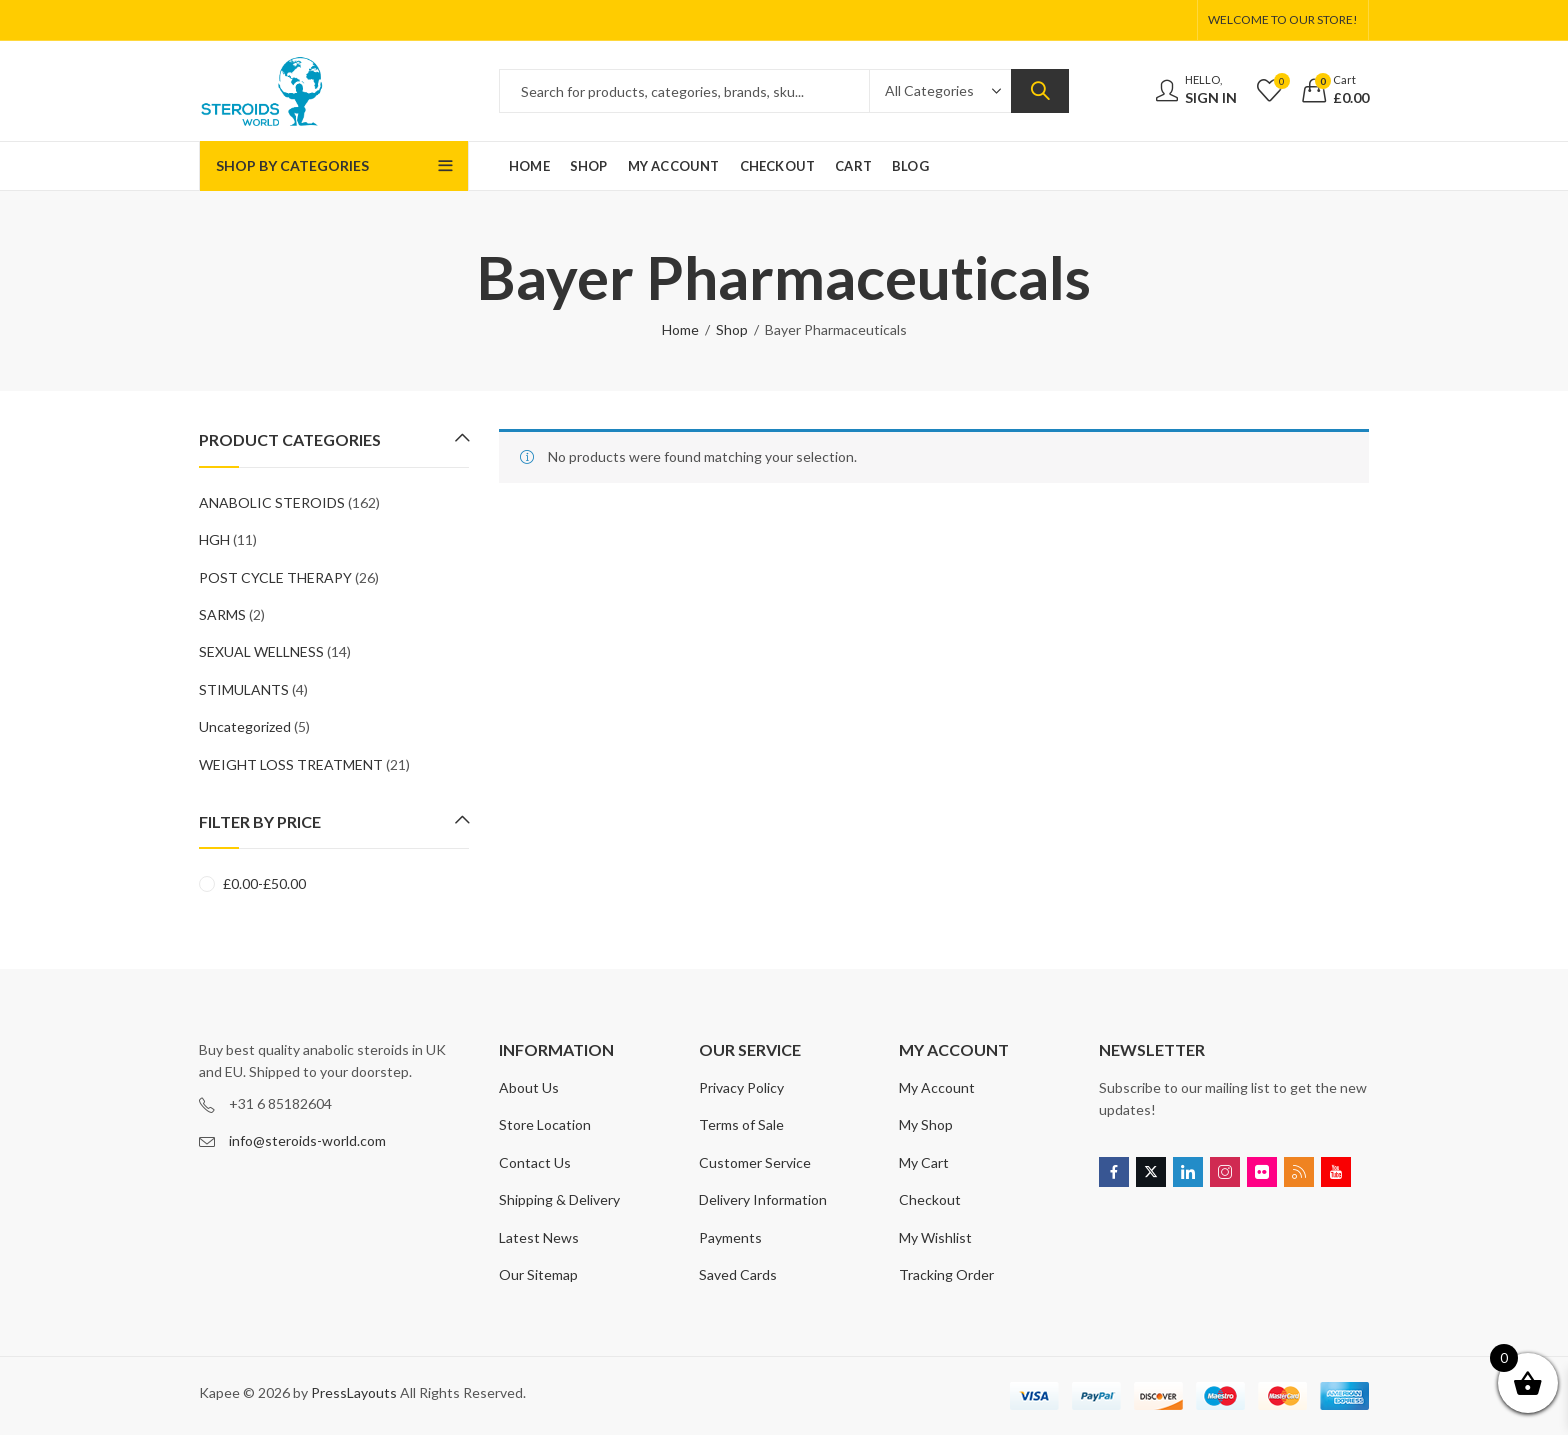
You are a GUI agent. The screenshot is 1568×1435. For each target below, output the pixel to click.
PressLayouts (354, 1392)
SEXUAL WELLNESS (261, 651)
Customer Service (755, 1162)
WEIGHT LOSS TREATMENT (291, 764)
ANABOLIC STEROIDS (272, 502)
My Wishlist (935, 1237)
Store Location (545, 1124)
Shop (732, 329)
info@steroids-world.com (307, 1140)
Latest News (539, 1237)
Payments (730, 1237)
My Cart (924, 1162)
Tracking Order (946, 1274)
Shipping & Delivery (559, 1199)
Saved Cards (738, 1274)
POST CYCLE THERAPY (275, 577)
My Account (937, 1087)
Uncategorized (245, 726)
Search (1040, 91)
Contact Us (535, 1162)
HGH (214, 539)
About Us (529, 1087)
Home (680, 329)
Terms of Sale (741, 1124)
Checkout (930, 1199)
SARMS (222, 614)
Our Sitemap (538, 1274)
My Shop (926, 1124)
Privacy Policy (741, 1087)
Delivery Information (763, 1199)
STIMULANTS (244, 689)
